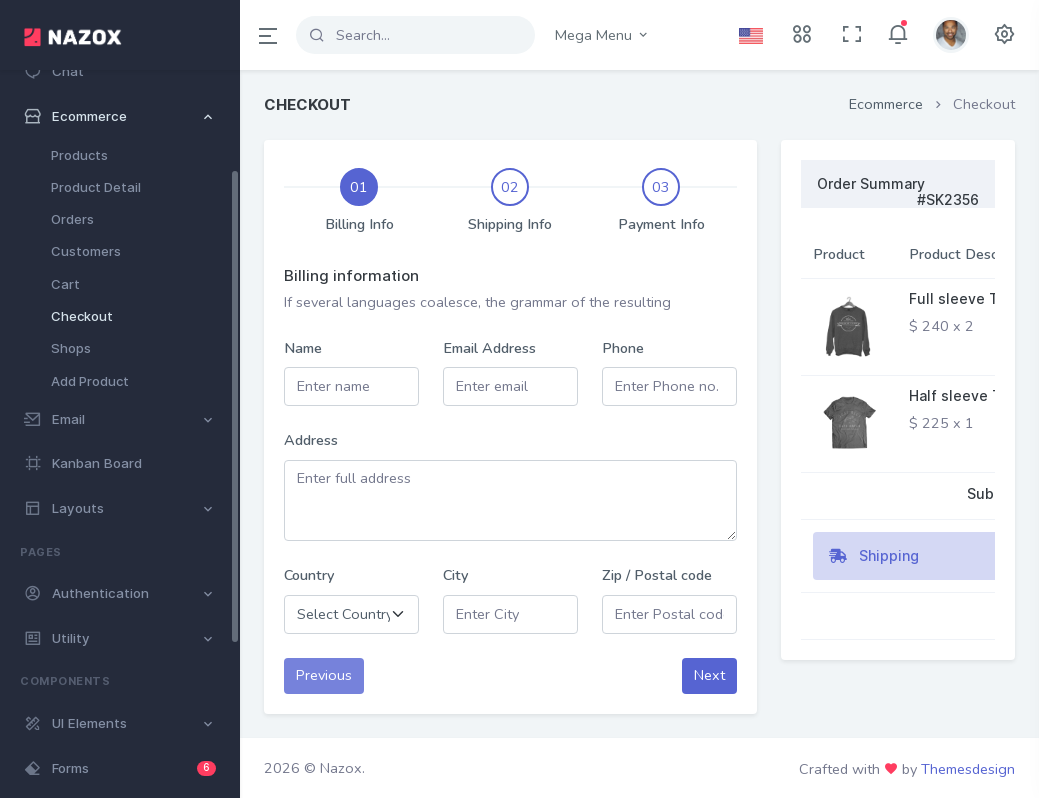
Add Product (90, 381)
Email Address (489, 348)
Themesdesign (968, 769)
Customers (86, 251)
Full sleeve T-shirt (972, 298)
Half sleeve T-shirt (974, 395)
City (455, 575)
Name (303, 348)
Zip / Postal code (657, 575)
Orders (72, 219)
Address (311, 440)
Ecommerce (886, 104)
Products (79, 155)
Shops (71, 348)
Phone (623, 348)
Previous (324, 675)
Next (709, 675)
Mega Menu (602, 35)
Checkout (82, 316)
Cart (65, 284)
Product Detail (96, 187)
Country (309, 575)
